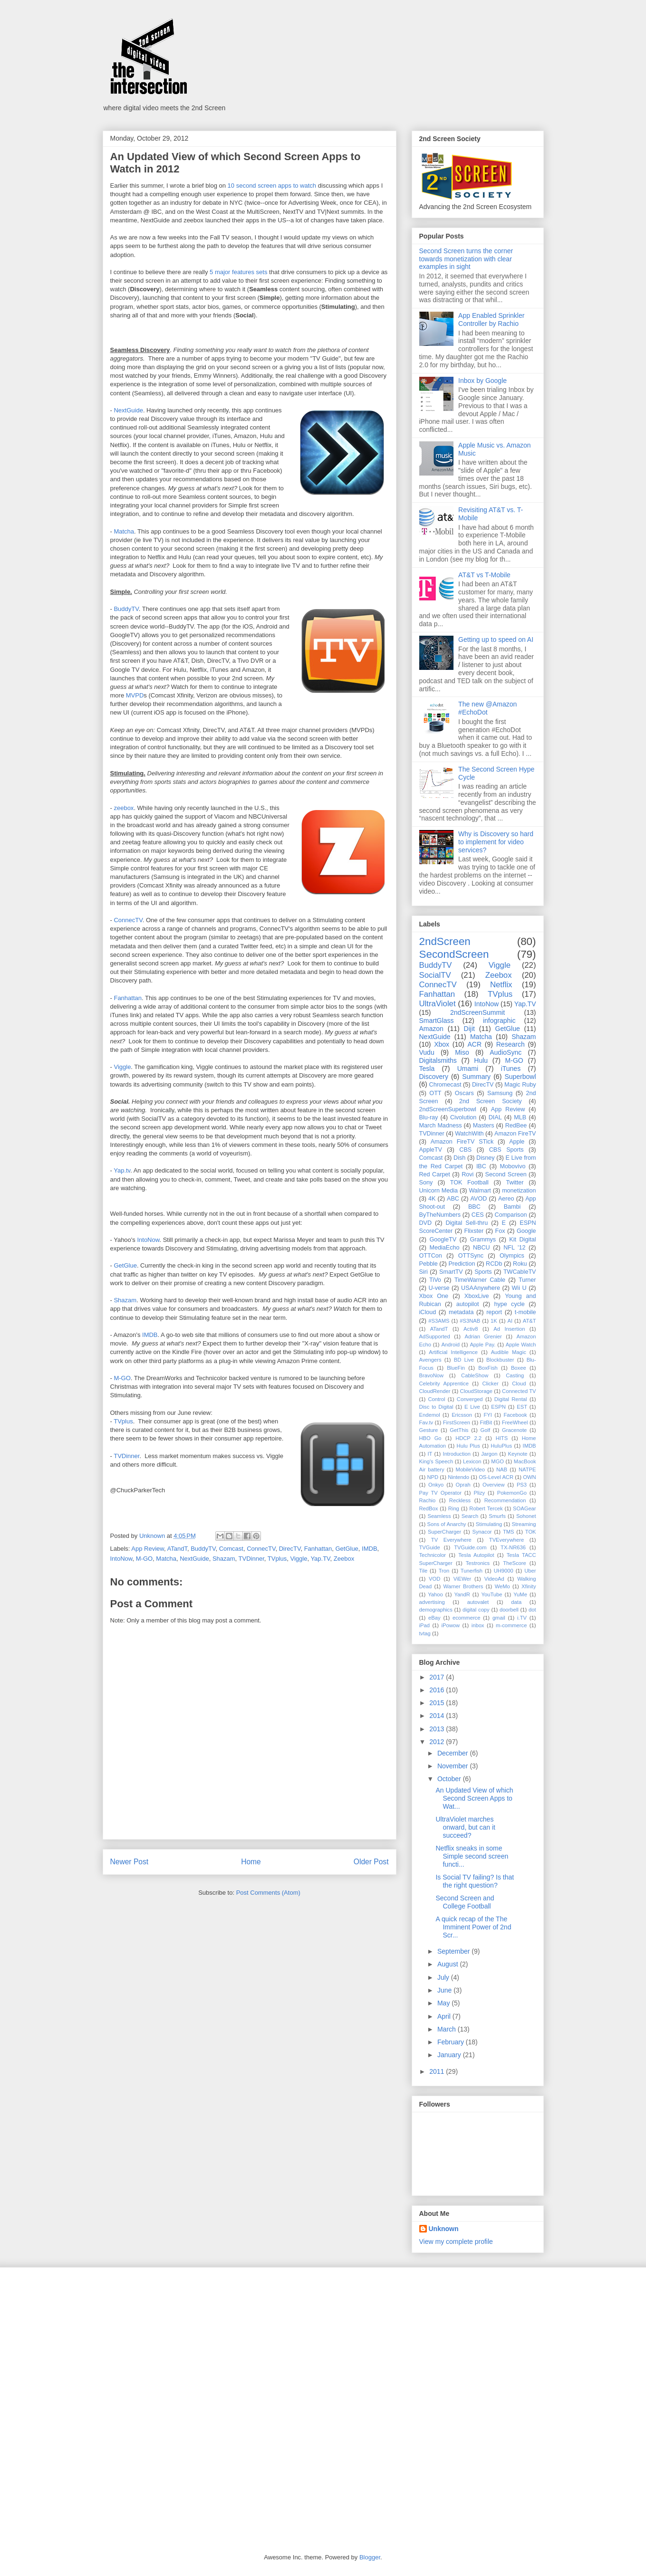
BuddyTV (126, 608)
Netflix (501, 984)
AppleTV (430, 1149)
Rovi (467, 1174)
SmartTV (451, 1272)
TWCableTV (519, 1272)
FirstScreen (456, 1422)
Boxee (518, 1368)
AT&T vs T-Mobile (484, 575)
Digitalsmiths (438, 1060)
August (448, 1964)
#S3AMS (438, 1321)
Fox (500, 1231)
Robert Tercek (485, 1508)
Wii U (518, 1288)
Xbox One (434, 1296)
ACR (475, 1044)
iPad (424, 1625)
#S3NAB (470, 1321)
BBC (474, 1206)
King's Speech (436, 1461)
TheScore (514, 1563)
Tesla (427, 1068)
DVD (425, 1223)
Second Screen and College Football (464, 1902)
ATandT (177, 1548)
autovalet (478, 1602)
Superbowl (520, 1076)
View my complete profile (456, 2241)
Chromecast (445, 1084)
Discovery (433, 1076)
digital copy (476, 1609)
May (444, 2003)
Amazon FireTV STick (462, 1141)
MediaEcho (444, 1247)
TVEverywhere (506, 1540)
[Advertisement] (173, 2341)
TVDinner (126, 1456)
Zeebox (344, 1558)
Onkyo (436, 1485)
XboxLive (476, 1296)
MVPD (135, 695)
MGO (497, 1461)
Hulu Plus (468, 1446)
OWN (529, 1477)
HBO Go (430, 1438)
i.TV (522, 1618)
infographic (499, 1020)
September (454, 1951)
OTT (435, 1093)
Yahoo (435, 1594)
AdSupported (434, 1336)
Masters (483, 1125)
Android (450, 1344)
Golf (485, 1430)
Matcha (124, 531)
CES (478, 1215)
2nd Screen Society (490, 1101)
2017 (437, 1677)
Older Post (371, 1862)
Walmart (480, 1190)
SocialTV (435, 975)
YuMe (520, 1594)
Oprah (463, 1485)
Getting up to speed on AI (495, 639)
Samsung (499, 1093)
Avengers (430, 1360)
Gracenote (514, 1430)
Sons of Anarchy (446, 1524)
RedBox (428, 1508)
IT (429, 1454)
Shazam (125, 1300)
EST (522, 1407)
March (447, 2029)
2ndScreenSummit (477, 1012)
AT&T (529, 1321)
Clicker (490, 1383)
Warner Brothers (463, 1586)
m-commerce (511, 1625)
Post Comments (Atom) (268, 1892)
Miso (462, 1052)
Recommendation (505, 1500)
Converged (470, 1399)
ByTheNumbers (440, 1215)
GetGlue (125, 1265)
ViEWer (462, 1579)
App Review (147, 1548)
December (453, 1753)
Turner (527, 1280)
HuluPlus (501, 1446)
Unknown (444, 2229)
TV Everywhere (451, 1540)
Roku (520, 1263)
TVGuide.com (470, 1547)
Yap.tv (122, 1170)
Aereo (506, 1198)
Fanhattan (128, 998)
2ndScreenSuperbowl (447, 1109)
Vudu (426, 1052)
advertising (432, 1602)
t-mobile (525, 1312)
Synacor (482, 1532)
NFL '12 (514, 1247)
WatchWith (469, 1133)
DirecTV (290, 1548)
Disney (485, 1157)
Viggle (122, 1066)
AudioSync (505, 1052)
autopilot (467, 1304)
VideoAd (494, 1579)
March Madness (440, 1125)
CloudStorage (476, 1391)
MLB (520, 1117)
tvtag (425, 1633)
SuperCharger (444, 1532)
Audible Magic (508, 1352)
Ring (453, 1508)
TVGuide (429, 1547)
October (450, 1779)
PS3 (522, 1485)
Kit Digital (522, 1239)
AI (509, 1321)
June (445, 1990)
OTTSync (470, 1255)
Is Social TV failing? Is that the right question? (474, 1881)
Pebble (428, 1263)
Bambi (512, 1206)
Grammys (483, 1239)
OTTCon (430, 1255)
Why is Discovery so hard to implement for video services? (495, 842)
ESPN (498, 1407)
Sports (483, 1272)
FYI (488, 1415)
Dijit (469, 1028)
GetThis (459, 1430)
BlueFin (456, 1368)
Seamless (439, 1516)
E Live (472, 1407)
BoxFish (487, 1368)
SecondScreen (454, 954)
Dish (459, 1157)
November (453, 1766)
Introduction (457, 1454)
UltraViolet (437, 1003)
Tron (444, 1571)
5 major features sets (238, 272)
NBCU (481, 1247)
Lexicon (472, 1461)
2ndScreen (445, 941)
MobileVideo (470, 1469)
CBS (465, 1149)
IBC (481, 1166)
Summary (476, 1076)
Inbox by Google (482, 380)
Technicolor (432, 1555)
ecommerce (466, 1618)
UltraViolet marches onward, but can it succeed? (465, 1827)
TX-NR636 (513, 1547)
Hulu (481, 1060)
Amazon (431, 1028)
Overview (493, 1485)
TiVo (435, 1280)
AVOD (479, 1198)
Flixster (474, 1231)
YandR (462, 1594)
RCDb (494, 1263)
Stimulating (489, 1524)
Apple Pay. (482, 1344)
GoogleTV (442, 1239)
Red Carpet (434, 1174)
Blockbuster (500, 1360)
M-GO (122, 1378)
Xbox (441, 1044)
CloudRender (435, 1391)
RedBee (516, 1125)
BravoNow (431, 1375)
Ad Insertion (509, 1329)
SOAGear (524, 1508)
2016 (437, 1690)
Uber (530, 1571)
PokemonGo (512, 1493)
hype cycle (509, 1304)
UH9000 (503, 1571)
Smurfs (497, 1516)
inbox (478, 1625)
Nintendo (458, 1477)
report (494, 1312)
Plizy (479, 1493)
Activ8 (470, 1329)
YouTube (492, 1594)
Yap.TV (320, 1558)
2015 (437, 1703)
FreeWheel (515, 1422)
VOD (434, 1579)
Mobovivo (513, 1166)
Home (251, 1862)
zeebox (124, 807)
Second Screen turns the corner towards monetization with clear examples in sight (466, 259)
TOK (530, 1532)
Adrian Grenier (483, 1336)
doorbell (509, 1609)
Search (470, 1516)
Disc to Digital (436, 1407)
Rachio (427, 1500)
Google (526, 1231)
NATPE (527, 1469)
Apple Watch (521, 1344)
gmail (498, 1618)
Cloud (519, 1383)
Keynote (518, 1454)
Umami (467, 1068)
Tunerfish (471, 1571)
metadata (461, 1312)
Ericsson (462, 1415)
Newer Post (129, 1862)
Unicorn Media (438, 1190)
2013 (437, 1729)
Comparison (511, 1215)
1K (494, 1321)
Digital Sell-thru (466, 1223)
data (516, 1602)
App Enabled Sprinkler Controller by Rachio (491, 319)
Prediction (461, 1263)
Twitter (514, 1182)
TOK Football (469, 1182)
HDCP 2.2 (468, 1438)
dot (532, 1609)
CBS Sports (506, 1149)
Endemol (429, 1415)
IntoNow (148, 1239)
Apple (516, 1141)
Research (510, 1044)
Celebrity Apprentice (444, 1383)
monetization (519, 1190)
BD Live (464, 1360)
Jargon (489, 1454)
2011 (437, 2071)
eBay (434, 1618)
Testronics (478, 1563)
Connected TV (519, 1391)
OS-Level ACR (496, 1477)
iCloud (427, 1312)
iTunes (511, 1068)
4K (431, 1198)
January (450, 2055)
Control (436, 1399)
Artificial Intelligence (453, 1352)
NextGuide (128, 410)
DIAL (495, 1117)
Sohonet (526, 1516)
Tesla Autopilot (476, 1555)
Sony (426, 1182)
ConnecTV (128, 920)
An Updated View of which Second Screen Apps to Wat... (474, 1798)
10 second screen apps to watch (272, 185)
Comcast (231, 1548)
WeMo (502, 1586)
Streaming (524, 1524)
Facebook (515, 1415)
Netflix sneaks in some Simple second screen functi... (471, 1856)
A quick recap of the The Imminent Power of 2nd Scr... (473, 1927)
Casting (515, 1375)
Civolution (463, 1117)
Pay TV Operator (440, 1493)
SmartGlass (436, 1020)
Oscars (464, 1093)
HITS (502, 1438)
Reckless (460, 1500)
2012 (437, 1742)
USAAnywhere (480, 1288)
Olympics (512, 1255)
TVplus (123, 1421)
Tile (423, 1571)
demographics (436, 1609)
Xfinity (528, 1586)
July (444, 1977)
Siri (423, 1272)
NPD (432, 1477)
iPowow (451, 1625)
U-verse (438, 1288)
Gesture (428, 1430)
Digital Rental (510, 1399)
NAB (501, 1469)
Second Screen (506, 1174)
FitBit (486, 1422)
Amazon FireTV (515, 1133)
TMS (508, 1532)
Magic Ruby (520, 1084)
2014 (437, 1715)
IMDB (150, 1334)
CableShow (474, 1375)
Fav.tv (426, 1422)
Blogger (369, 2557)
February (451, 2042)
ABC (453, 1198)
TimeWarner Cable (479, 1280)
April (445, 2016)
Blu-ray (428, 1117)
